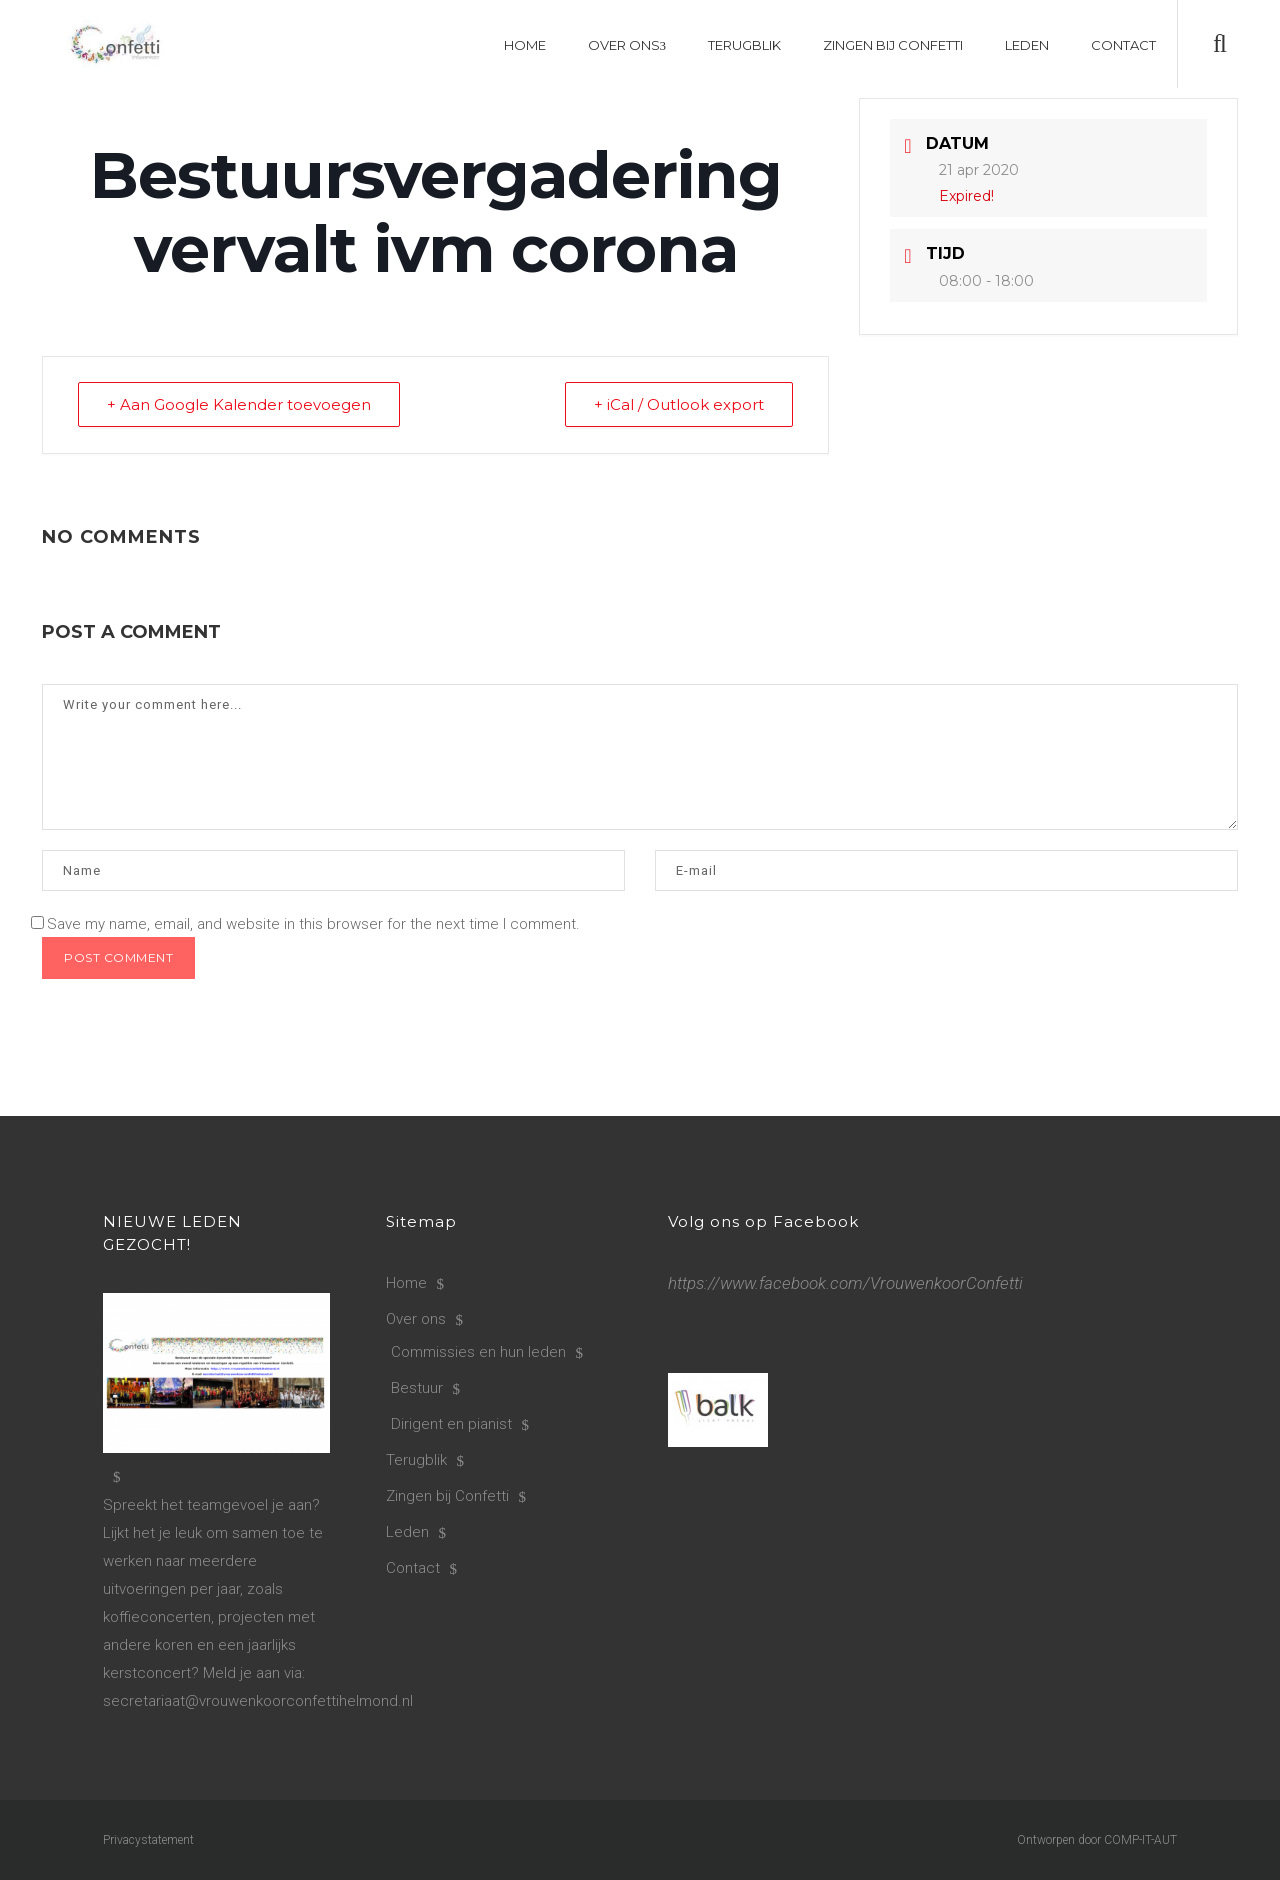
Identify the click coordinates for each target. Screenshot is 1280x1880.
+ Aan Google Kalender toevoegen (239, 404)
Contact (413, 1568)
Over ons (416, 1319)
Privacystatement (148, 1840)
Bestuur (417, 1388)
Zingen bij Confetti (447, 1496)
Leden (407, 1532)
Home (406, 1283)
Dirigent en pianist (451, 1424)
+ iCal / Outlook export (679, 404)
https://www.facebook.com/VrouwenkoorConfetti (845, 1283)
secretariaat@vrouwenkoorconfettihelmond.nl (258, 1701)
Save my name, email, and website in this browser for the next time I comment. (313, 924)
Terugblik (416, 1460)
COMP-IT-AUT (1140, 1840)
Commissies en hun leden (478, 1352)
